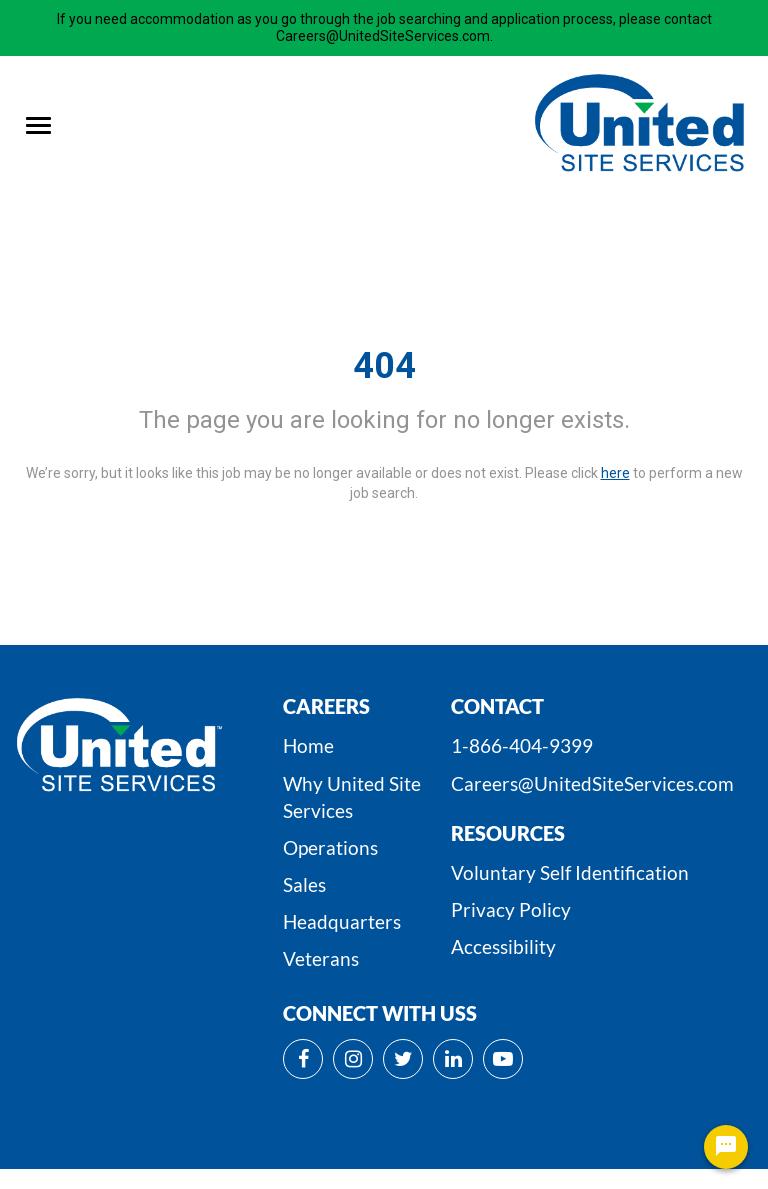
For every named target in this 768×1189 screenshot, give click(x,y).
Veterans (321, 958)
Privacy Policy (511, 909)
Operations (330, 847)
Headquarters (342, 921)
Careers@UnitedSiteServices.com (592, 783)
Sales (304, 884)
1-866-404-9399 (522, 745)
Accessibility (503, 946)
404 (384, 366)
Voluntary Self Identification (570, 872)
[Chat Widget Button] (726, 1147)
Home (308, 745)
